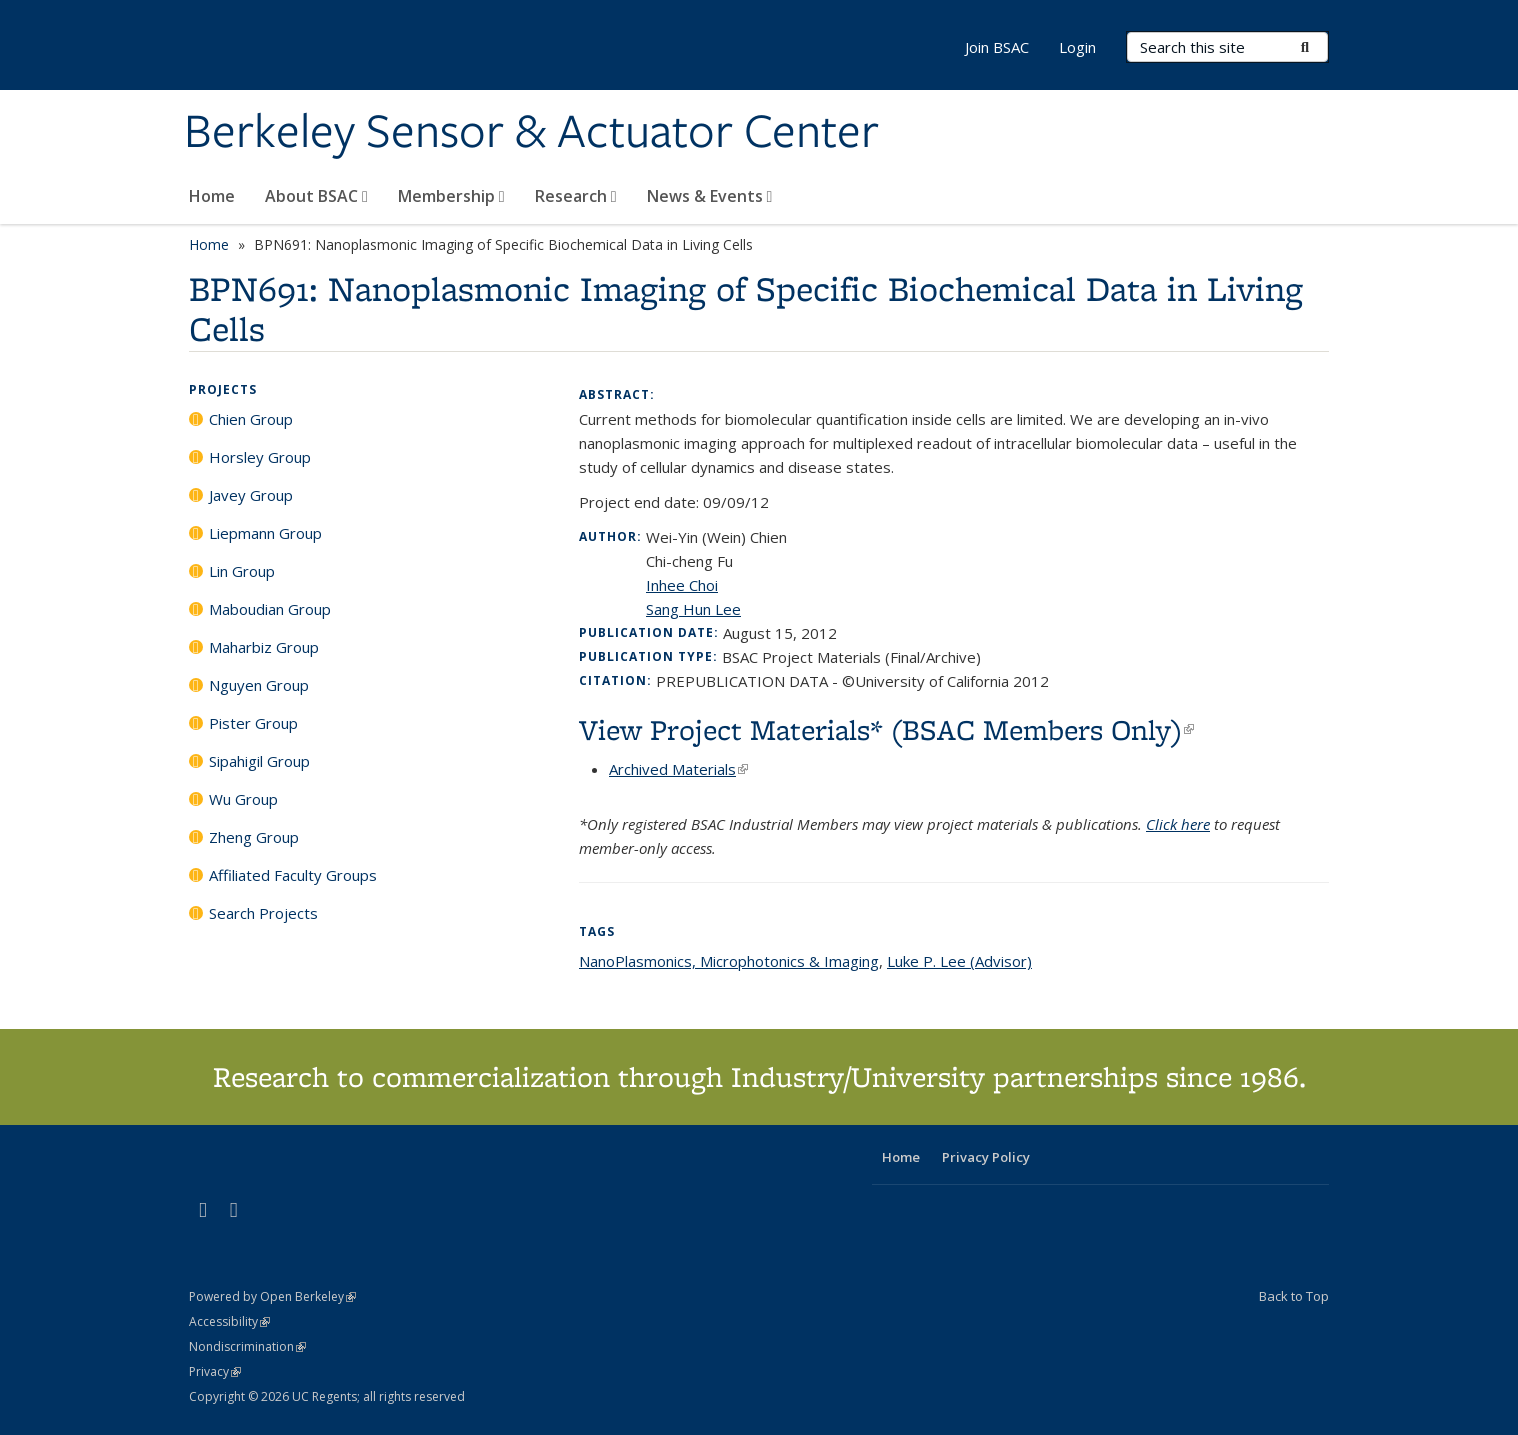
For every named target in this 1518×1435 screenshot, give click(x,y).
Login (1077, 47)
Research (576, 196)
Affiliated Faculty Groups (293, 875)
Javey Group (251, 495)
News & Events (710, 196)
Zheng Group (254, 837)
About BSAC (316, 196)
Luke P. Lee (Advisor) (959, 961)
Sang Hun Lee (693, 609)
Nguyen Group (259, 685)
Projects (223, 389)
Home (212, 196)
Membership (451, 196)
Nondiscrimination (247, 1346)
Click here (1178, 824)
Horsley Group (260, 457)
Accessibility (229, 1321)
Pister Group (253, 723)
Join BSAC (997, 47)
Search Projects (263, 913)
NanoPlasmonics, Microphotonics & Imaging (729, 961)
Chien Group (251, 419)
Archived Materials (678, 769)
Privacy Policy (986, 1157)
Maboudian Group (270, 609)
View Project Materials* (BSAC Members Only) (886, 729)
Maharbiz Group (264, 647)
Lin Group (242, 571)
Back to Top (1294, 1296)
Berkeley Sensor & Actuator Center (531, 133)
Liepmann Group (265, 533)
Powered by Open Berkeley (272, 1296)
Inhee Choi (682, 585)
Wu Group (243, 799)
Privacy (215, 1371)
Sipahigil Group (259, 761)
